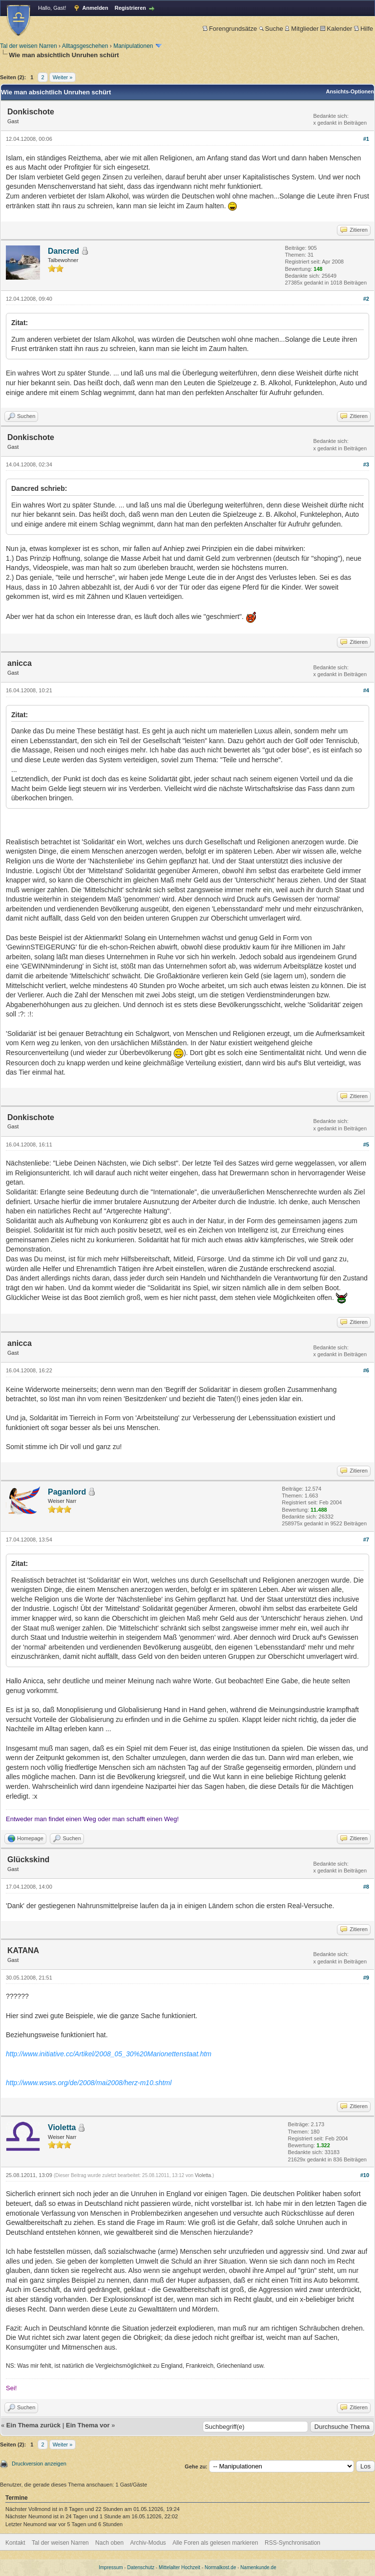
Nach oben (109, 2542)
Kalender (336, 28)
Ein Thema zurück (33, 2425)
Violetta (62, 2127)
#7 (366, 1539)
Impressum (111, 2567)
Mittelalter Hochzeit (179, 2567)
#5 (366, 1144)
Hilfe (363, 28)
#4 (366, 690)
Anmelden (95, 8)
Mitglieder (301, 28)
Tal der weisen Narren (28, 46)
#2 (366, 299)
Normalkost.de (220, 2567)
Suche (271, 28)
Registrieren (130, 8)
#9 (366, 1978)
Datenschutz (141, 2567)
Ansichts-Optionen (350, 91)
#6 (366, 1370)
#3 (366, 464)
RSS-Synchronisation (292, 2542)
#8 (366, 1887)
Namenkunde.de (258, 2567)
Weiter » (63, 77)
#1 (366, 139)
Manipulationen (133, 46)
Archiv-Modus (148, 2542)
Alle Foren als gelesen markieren (215, 2542)
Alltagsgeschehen (85, 46)
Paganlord (67, 1492)
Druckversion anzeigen (39, 2463)
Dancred (63, 251)
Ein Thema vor (88, 2425)
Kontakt (15, 2542)
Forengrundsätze (230, 28)
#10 (364, 2175)
